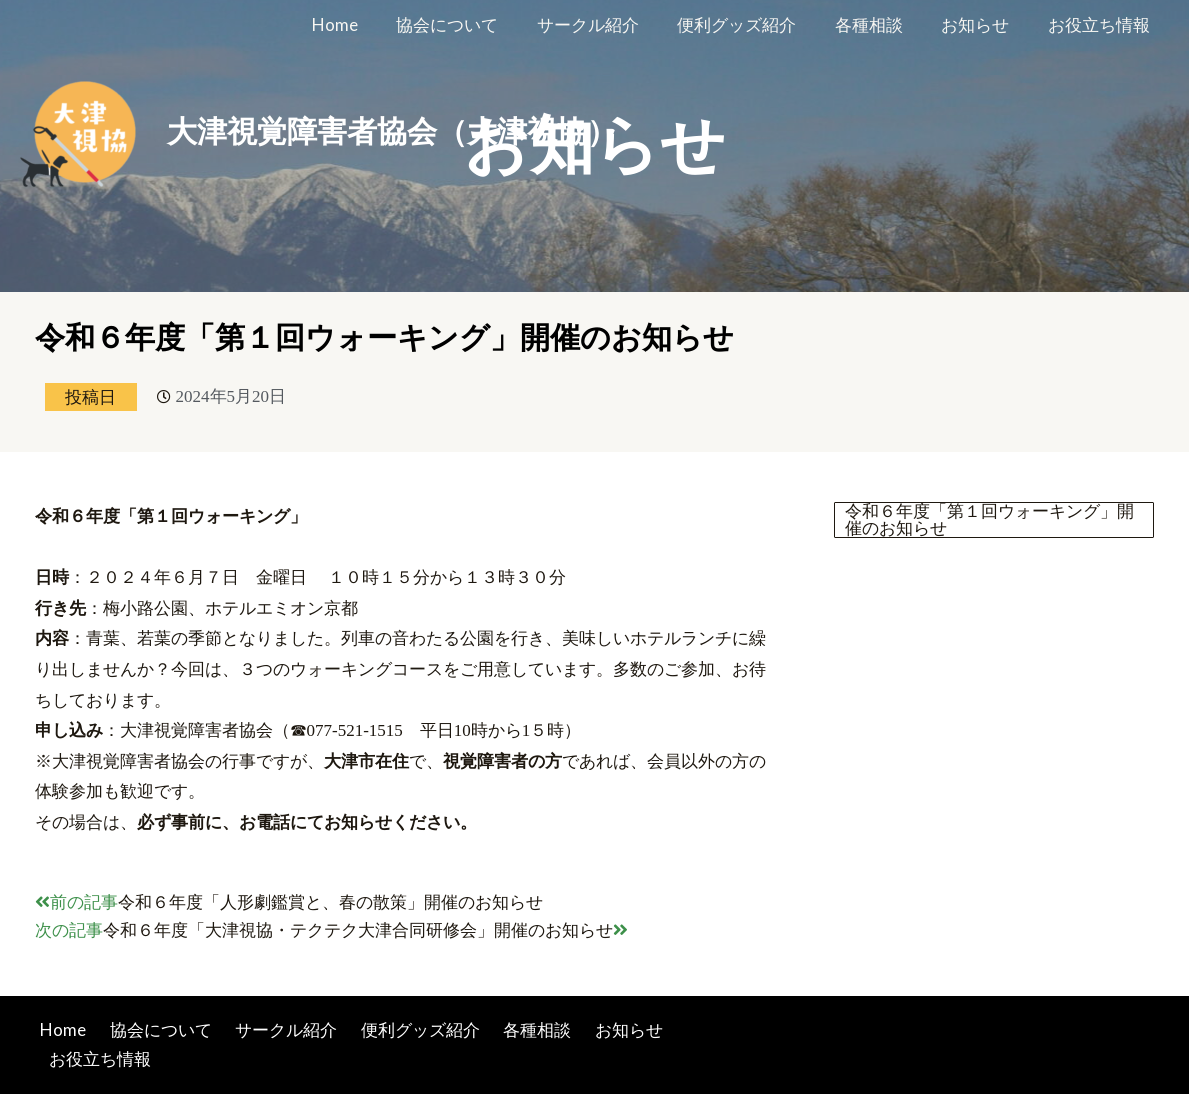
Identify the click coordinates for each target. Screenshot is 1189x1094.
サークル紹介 (608, 24)
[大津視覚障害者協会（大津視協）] (85, 129)
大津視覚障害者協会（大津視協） (392, 131)
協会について (472, 24)
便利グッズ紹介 (752, 24)
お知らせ (982, 24)
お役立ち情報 (1101, 24)
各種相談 (880, 24)
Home (364, 24)
